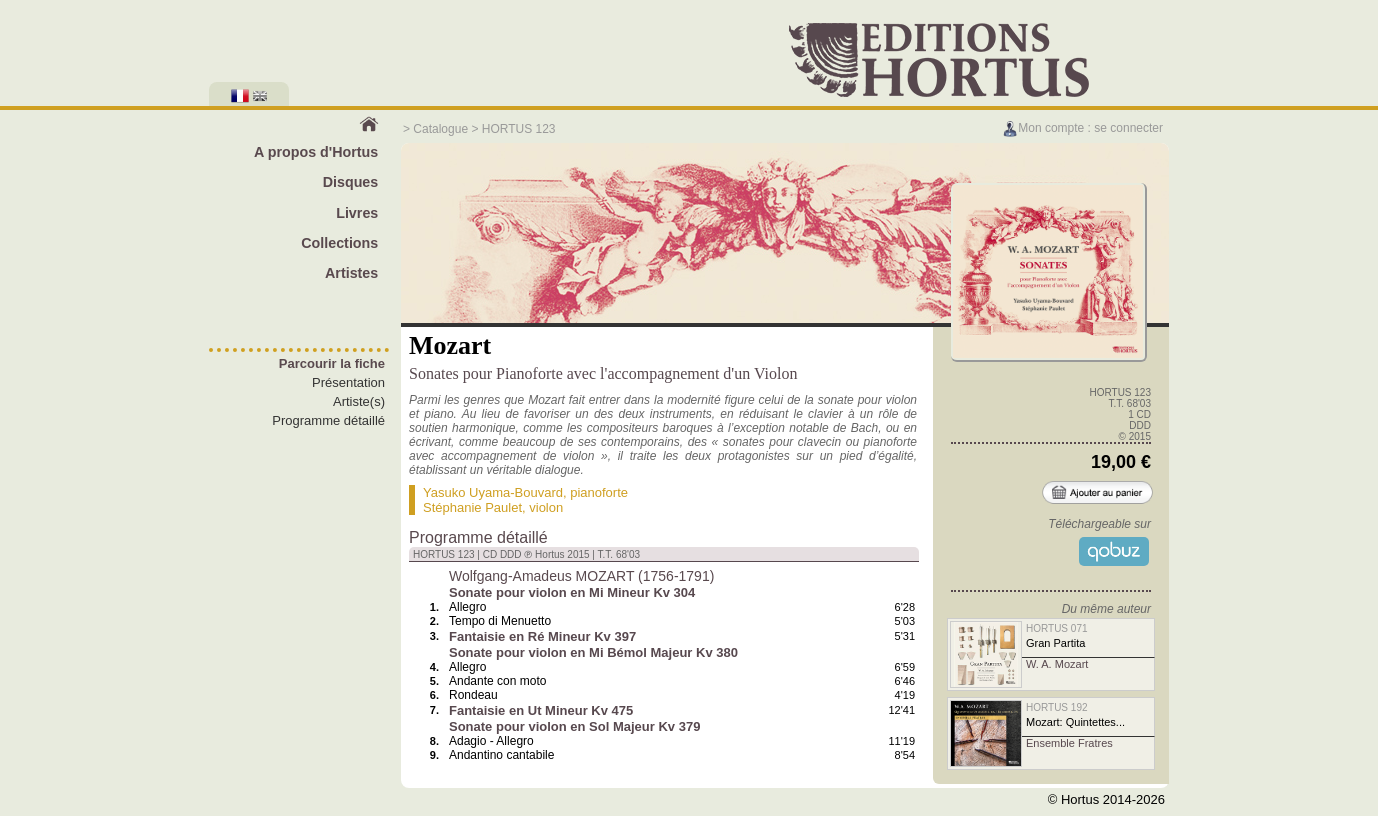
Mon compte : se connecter (1082, 128)
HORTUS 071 (1057, 628)
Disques (351, 182)
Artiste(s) (359, 401)
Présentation (348, 382)
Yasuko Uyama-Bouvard (493, 492)
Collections (339, 243)
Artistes (351, 273)
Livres (357, 213)
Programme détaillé (328, 420)
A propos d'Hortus (316, 152)
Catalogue (440, 129)
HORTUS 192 (1057, 707)
